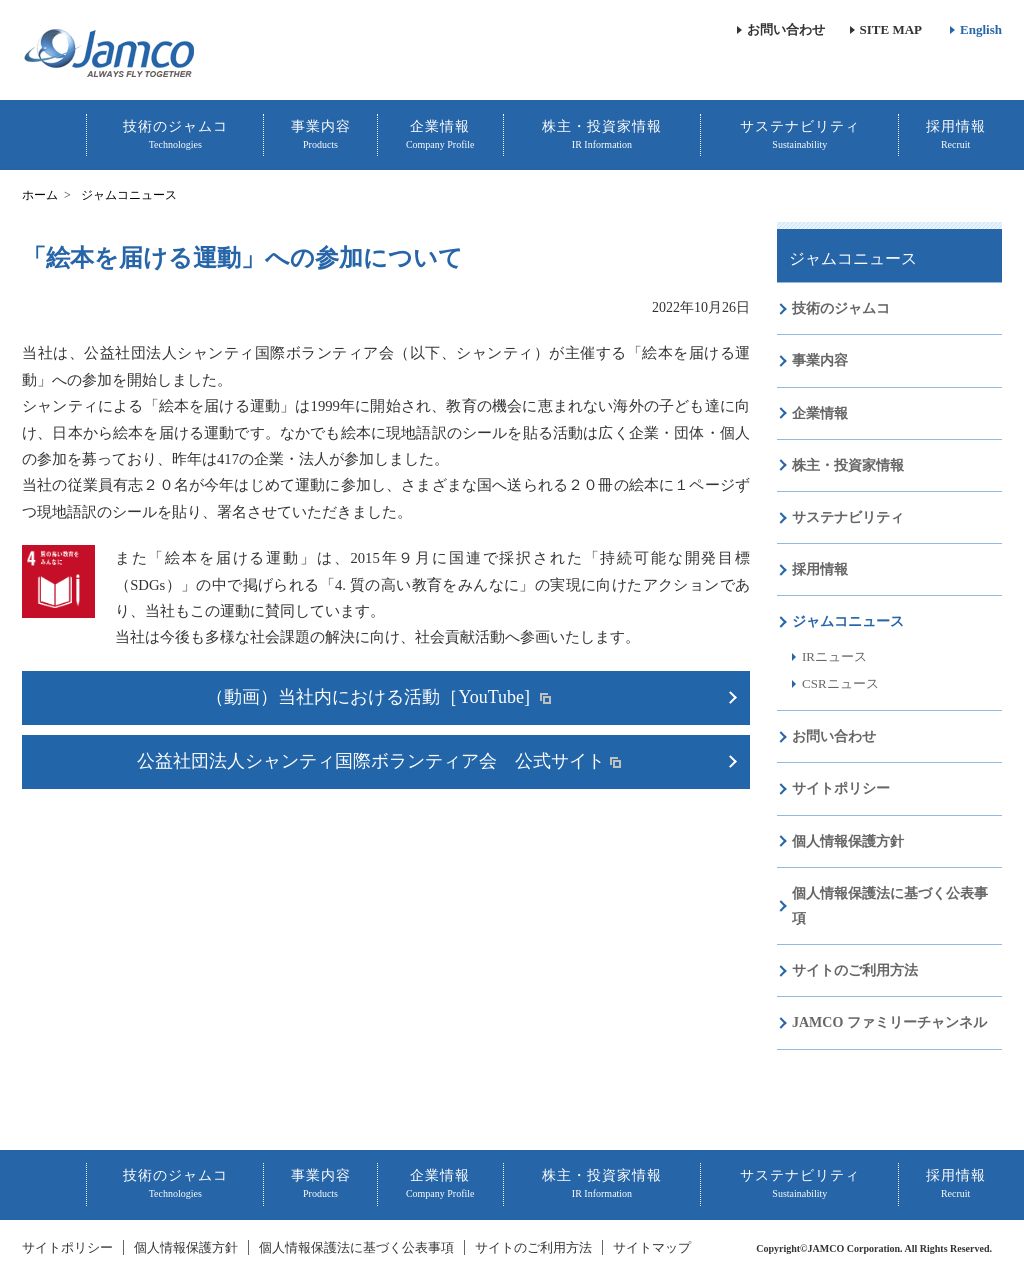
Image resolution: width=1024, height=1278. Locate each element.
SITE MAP (891, 29)
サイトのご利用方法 (855, 970)
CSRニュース (840, 683)
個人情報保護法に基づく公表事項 (890, 906)
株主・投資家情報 (602, 134)
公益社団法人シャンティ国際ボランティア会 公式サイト (371, 761)
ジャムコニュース (853, 258)
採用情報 (956, 134)
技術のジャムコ (175, 134)
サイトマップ (652, 1247)
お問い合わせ (786, 29)
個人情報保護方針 (848, 841)
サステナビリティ (800, 134)
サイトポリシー (841, 788)
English (981, 29)
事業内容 (321, 134)
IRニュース (834, 656)
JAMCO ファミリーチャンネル (889, 1022)
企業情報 (440, 134)
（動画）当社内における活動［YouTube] (370, 697)
